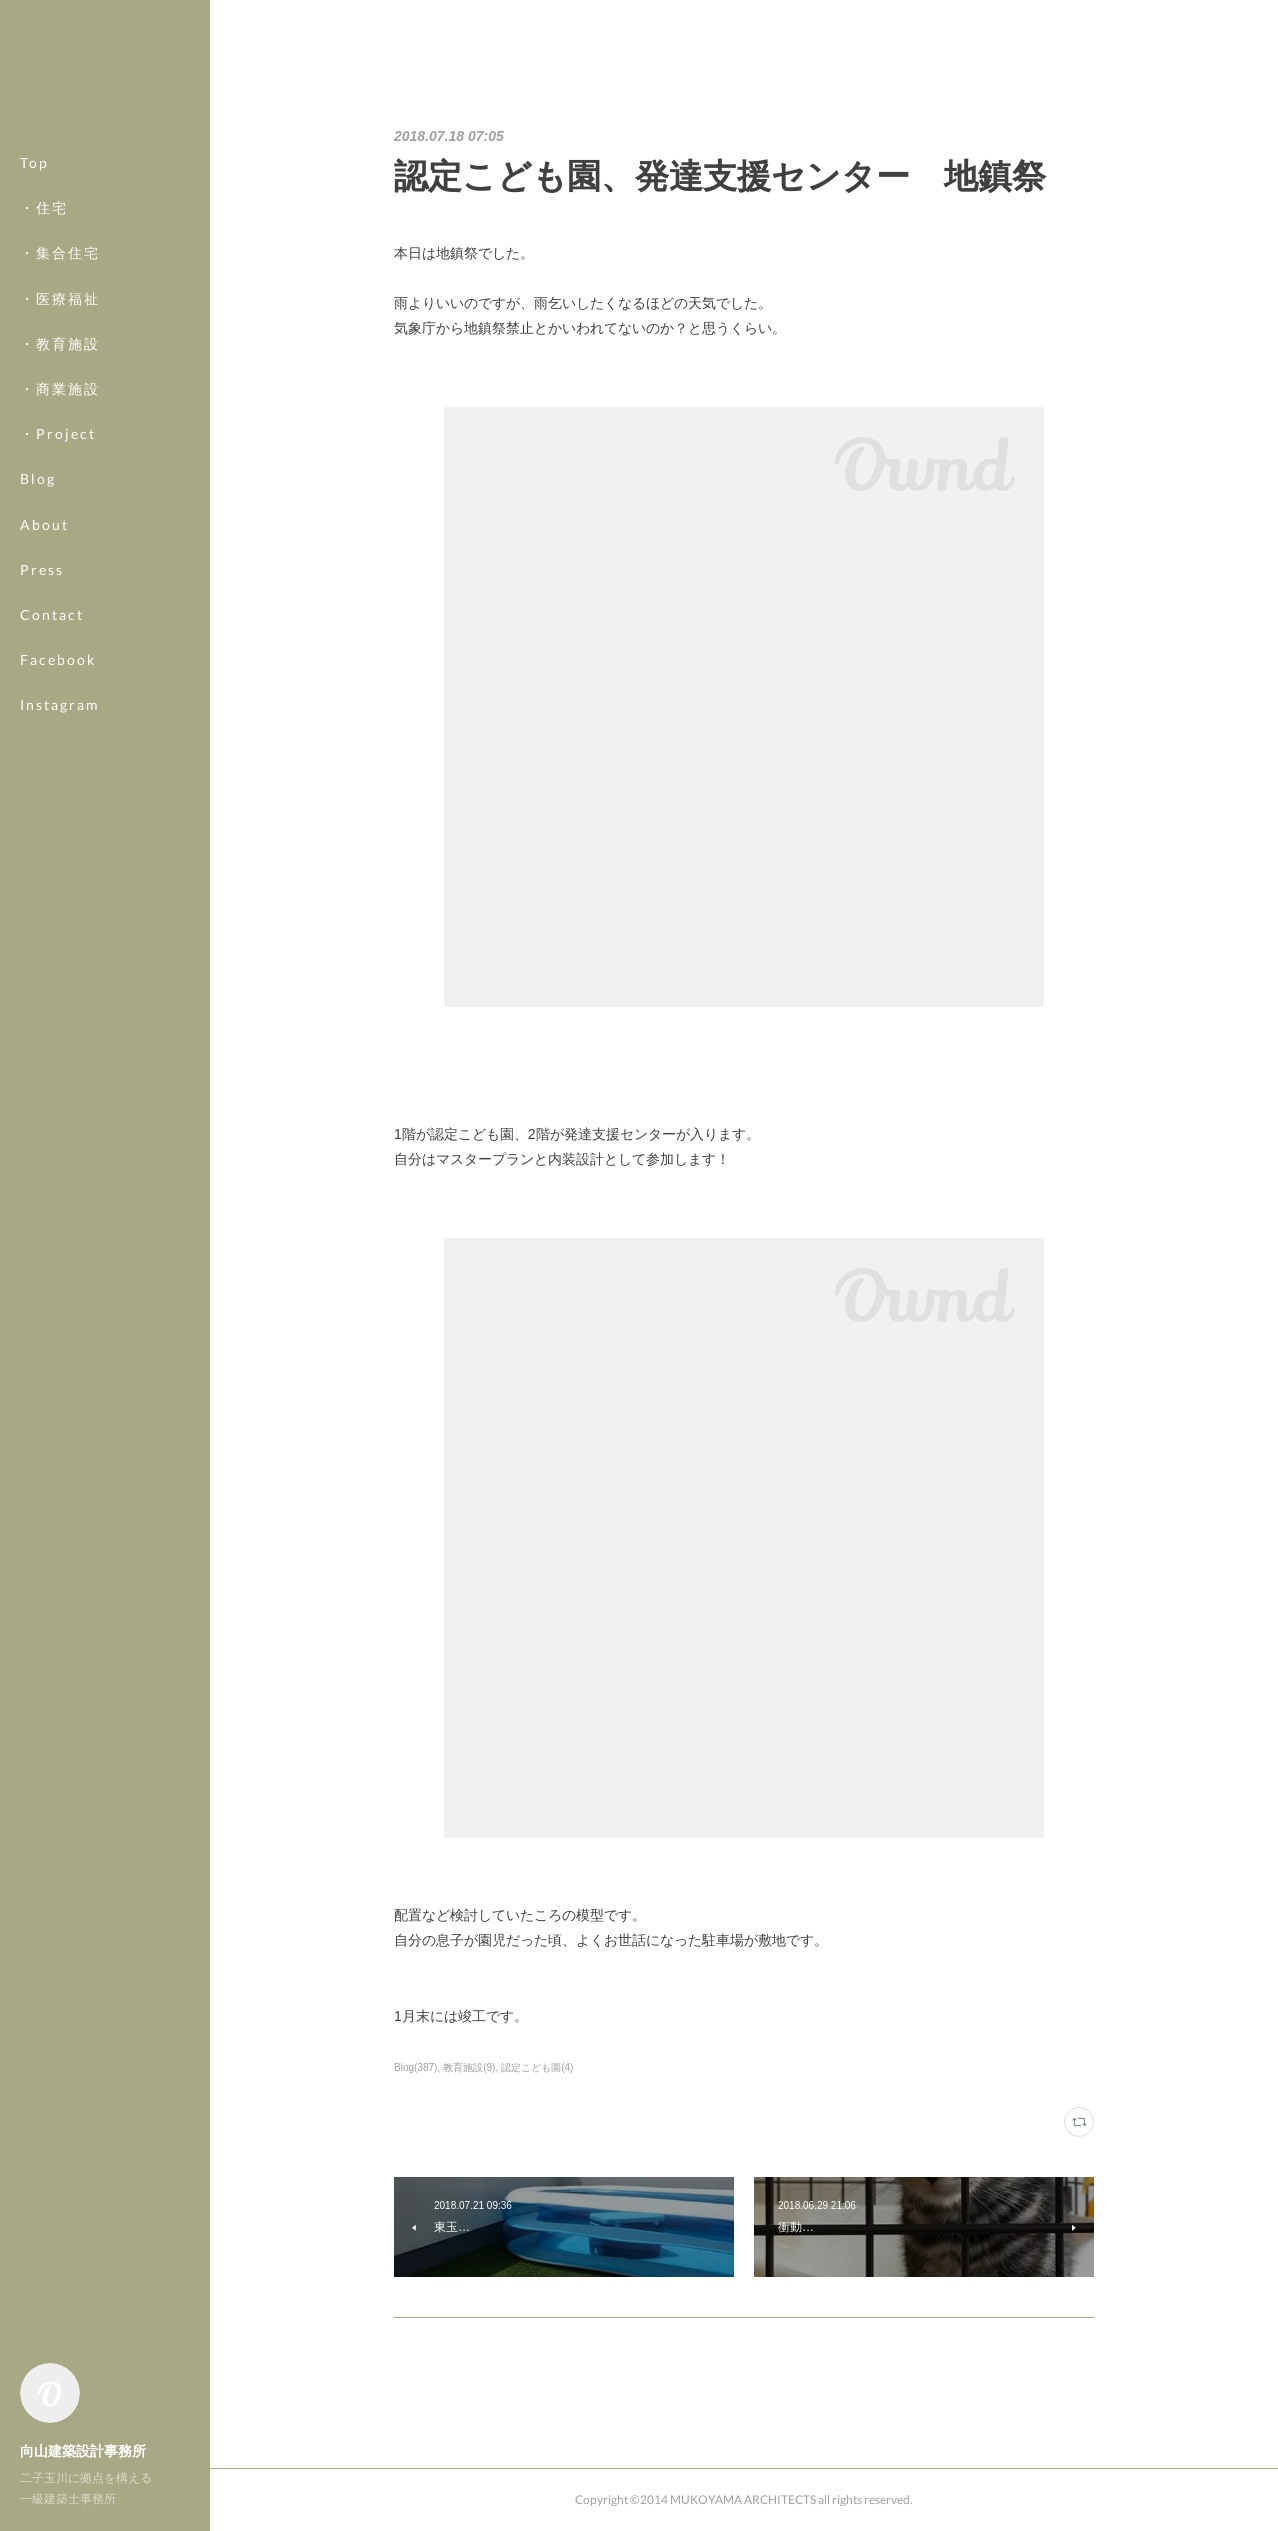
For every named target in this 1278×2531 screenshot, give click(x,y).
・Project (58, 433)
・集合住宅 (60, 252)
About (44, 524)
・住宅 (44, 207)
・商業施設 (60, 388)
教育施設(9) (469, 2067)
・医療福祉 (60, 298)
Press (42, 569)
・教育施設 (60, 343)
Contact (52, 614)
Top (34, 162)
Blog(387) (415, 2067)
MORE (44, 659)
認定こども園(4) (537, 2067)
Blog (38, 478)
